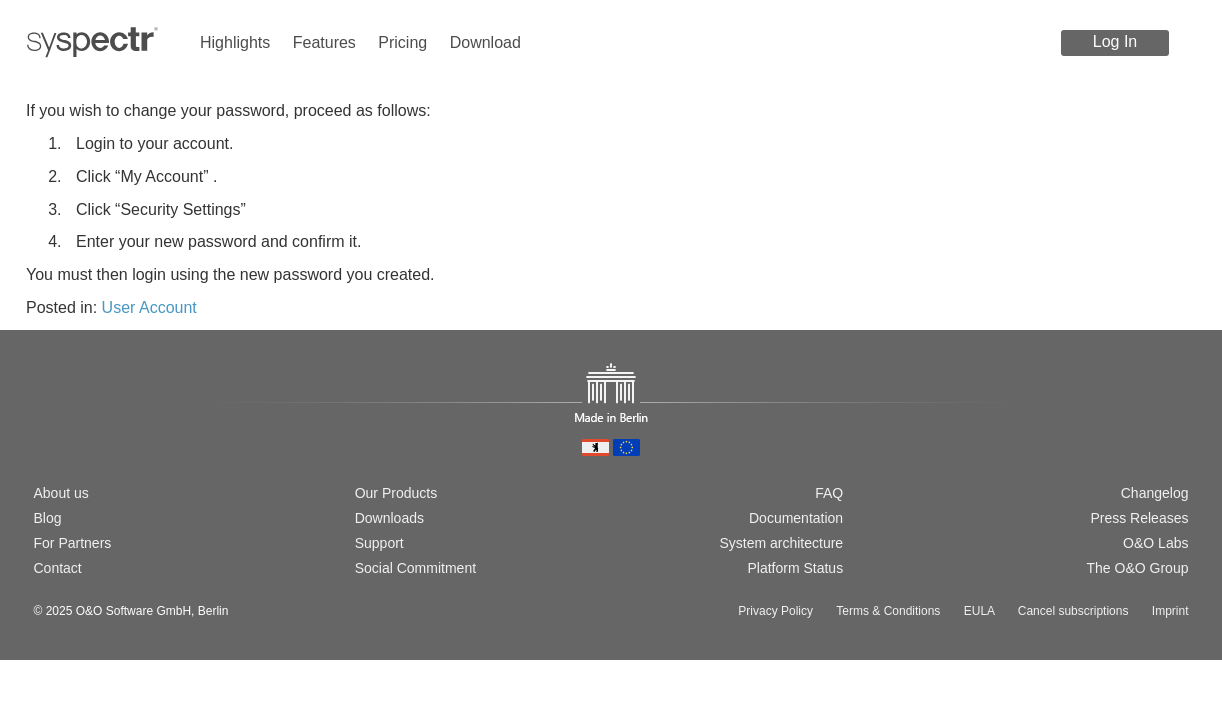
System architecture (781, 543)
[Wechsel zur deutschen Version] (43, 424)
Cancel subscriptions (1073, 611)
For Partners (73, 543)
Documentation (796, 518)
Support (379, 543)
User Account (149, 307)
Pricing (402, 42)
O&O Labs (1155, 543)
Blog (48, 518)
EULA (979, 611)
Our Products (396, 493)
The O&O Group (1138, 568)
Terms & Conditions (888, 611)
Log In (1115, 41)
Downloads (389, 518)
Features (324, 42)
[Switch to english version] (75, 424)
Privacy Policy (775, 611)
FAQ (829, 493)
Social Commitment (415, 568)
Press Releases (1139, 518)
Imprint (1170, 611)
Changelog (1155, 493)
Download (485, 42)
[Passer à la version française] (107, 424)
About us (61, 493)
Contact (58, 568)
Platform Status (795, 568)
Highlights (235, 42)
